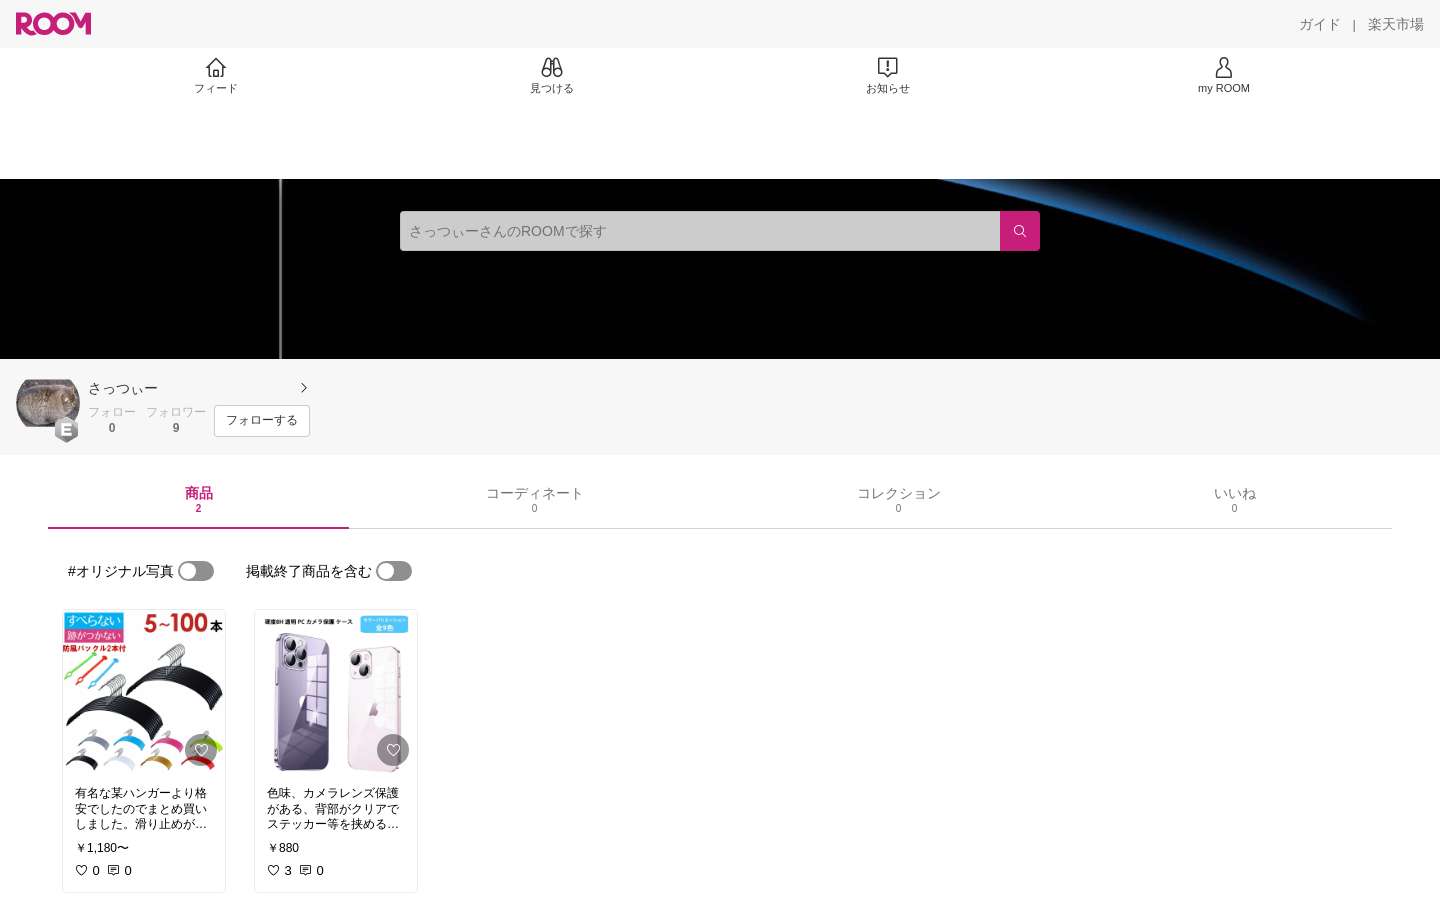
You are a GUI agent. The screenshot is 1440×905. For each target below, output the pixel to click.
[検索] (1020, 231)
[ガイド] (1320, 24)
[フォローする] (262, 421)
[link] (144, 692)
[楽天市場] (1396, 24)
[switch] (196, 571)
